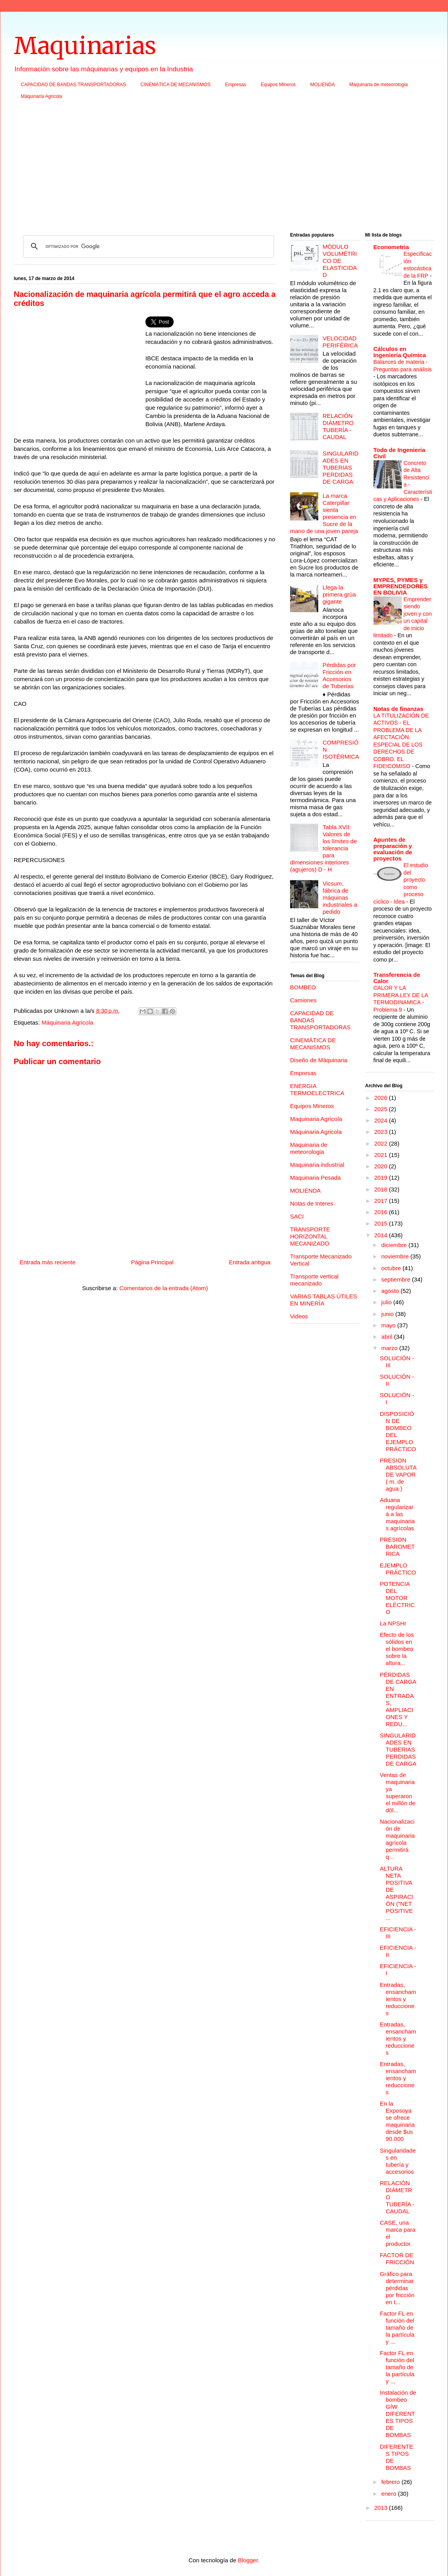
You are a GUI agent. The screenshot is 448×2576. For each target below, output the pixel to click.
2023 (381, 1131)
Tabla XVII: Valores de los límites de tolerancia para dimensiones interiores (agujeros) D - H (323, 848)
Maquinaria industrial (317, 1164)
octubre (392, 1268)
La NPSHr (393, 1623)
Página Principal (152, 1262)
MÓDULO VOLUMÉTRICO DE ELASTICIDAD (340, 260)
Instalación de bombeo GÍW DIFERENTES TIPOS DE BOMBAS (398, 2413)
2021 (381, 1155)
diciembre (394, 1245)
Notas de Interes (311, 1203)
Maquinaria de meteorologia (378, 84)
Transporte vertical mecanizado (314, 1280)
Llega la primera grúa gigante (339, 594)
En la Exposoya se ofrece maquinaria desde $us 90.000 (397, 2121)
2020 (381, 1166)
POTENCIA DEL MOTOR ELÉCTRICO (397, 1597)
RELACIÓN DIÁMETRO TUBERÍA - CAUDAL (338, 426)
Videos (299, 1316)
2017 (381, 1200)
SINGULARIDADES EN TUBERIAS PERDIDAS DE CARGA (341, 467)
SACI (297, 1216)
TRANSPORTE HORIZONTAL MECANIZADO (310, 1236)
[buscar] (147, 246)
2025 (381, 1109)
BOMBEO (303, 987)
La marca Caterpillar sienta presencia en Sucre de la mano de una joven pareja (324, 513)
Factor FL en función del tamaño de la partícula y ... (397, 2327)
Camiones (303, 1000)
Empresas (235, 84)
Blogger (248, 2560)
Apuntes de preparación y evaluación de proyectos (393, 849)
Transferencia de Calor (397, 977)
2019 (381, 1177)
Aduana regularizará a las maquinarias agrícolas (397, 1514)
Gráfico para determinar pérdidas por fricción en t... (397, 2287)
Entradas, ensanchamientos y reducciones (398, 1998)
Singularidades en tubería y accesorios (398, 2161)
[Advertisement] (224, 168)
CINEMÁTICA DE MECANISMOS (176, 84)
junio (388, 1314)
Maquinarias (85, 45)
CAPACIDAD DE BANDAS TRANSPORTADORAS (73, 84)
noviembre (395, 1256)
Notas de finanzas (399, 708)
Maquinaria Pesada (315, 1177)
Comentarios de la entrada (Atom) (164, 1288)
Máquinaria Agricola (41, 96)
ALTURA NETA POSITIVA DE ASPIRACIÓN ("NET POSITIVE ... (396, 1893)
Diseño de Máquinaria (318, 1060)
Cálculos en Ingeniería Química (400, 351)
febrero (391, 2481)
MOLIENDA (322, 84)
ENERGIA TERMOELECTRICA (317, 1089)
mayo (389, 1325)
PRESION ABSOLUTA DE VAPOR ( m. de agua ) (398, 1474)
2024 (381, 1120)
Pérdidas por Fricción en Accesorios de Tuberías (339, 675)
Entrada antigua (249, 1262)
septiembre (396, 1279)
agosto (391, 1290)
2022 (381, 1143)
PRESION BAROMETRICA (397, 1546)
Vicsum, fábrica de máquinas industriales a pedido (340, 897)
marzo (390, 1348)
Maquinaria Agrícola (316, 1118)
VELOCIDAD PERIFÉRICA (340, 342)
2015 (381, 1223)
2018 (381, 1189)
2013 (381, 2507)
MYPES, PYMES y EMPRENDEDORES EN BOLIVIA (401, 586)
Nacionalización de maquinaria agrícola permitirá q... (397, 1839)
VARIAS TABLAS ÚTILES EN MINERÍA (323, 1300)
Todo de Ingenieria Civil (399, 453)
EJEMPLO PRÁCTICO (398, 1569)
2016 (381, 1212)
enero (389, 2493)
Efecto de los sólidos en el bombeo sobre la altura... (397, 1648)
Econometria (391, 247)
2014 (381, 1235)
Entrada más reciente (48, 1262)
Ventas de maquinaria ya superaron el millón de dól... (397, 1792)
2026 (381, 1097)
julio (387, 1302)
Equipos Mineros (278, 84)
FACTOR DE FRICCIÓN (397, 2258)
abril (387, 1336)
